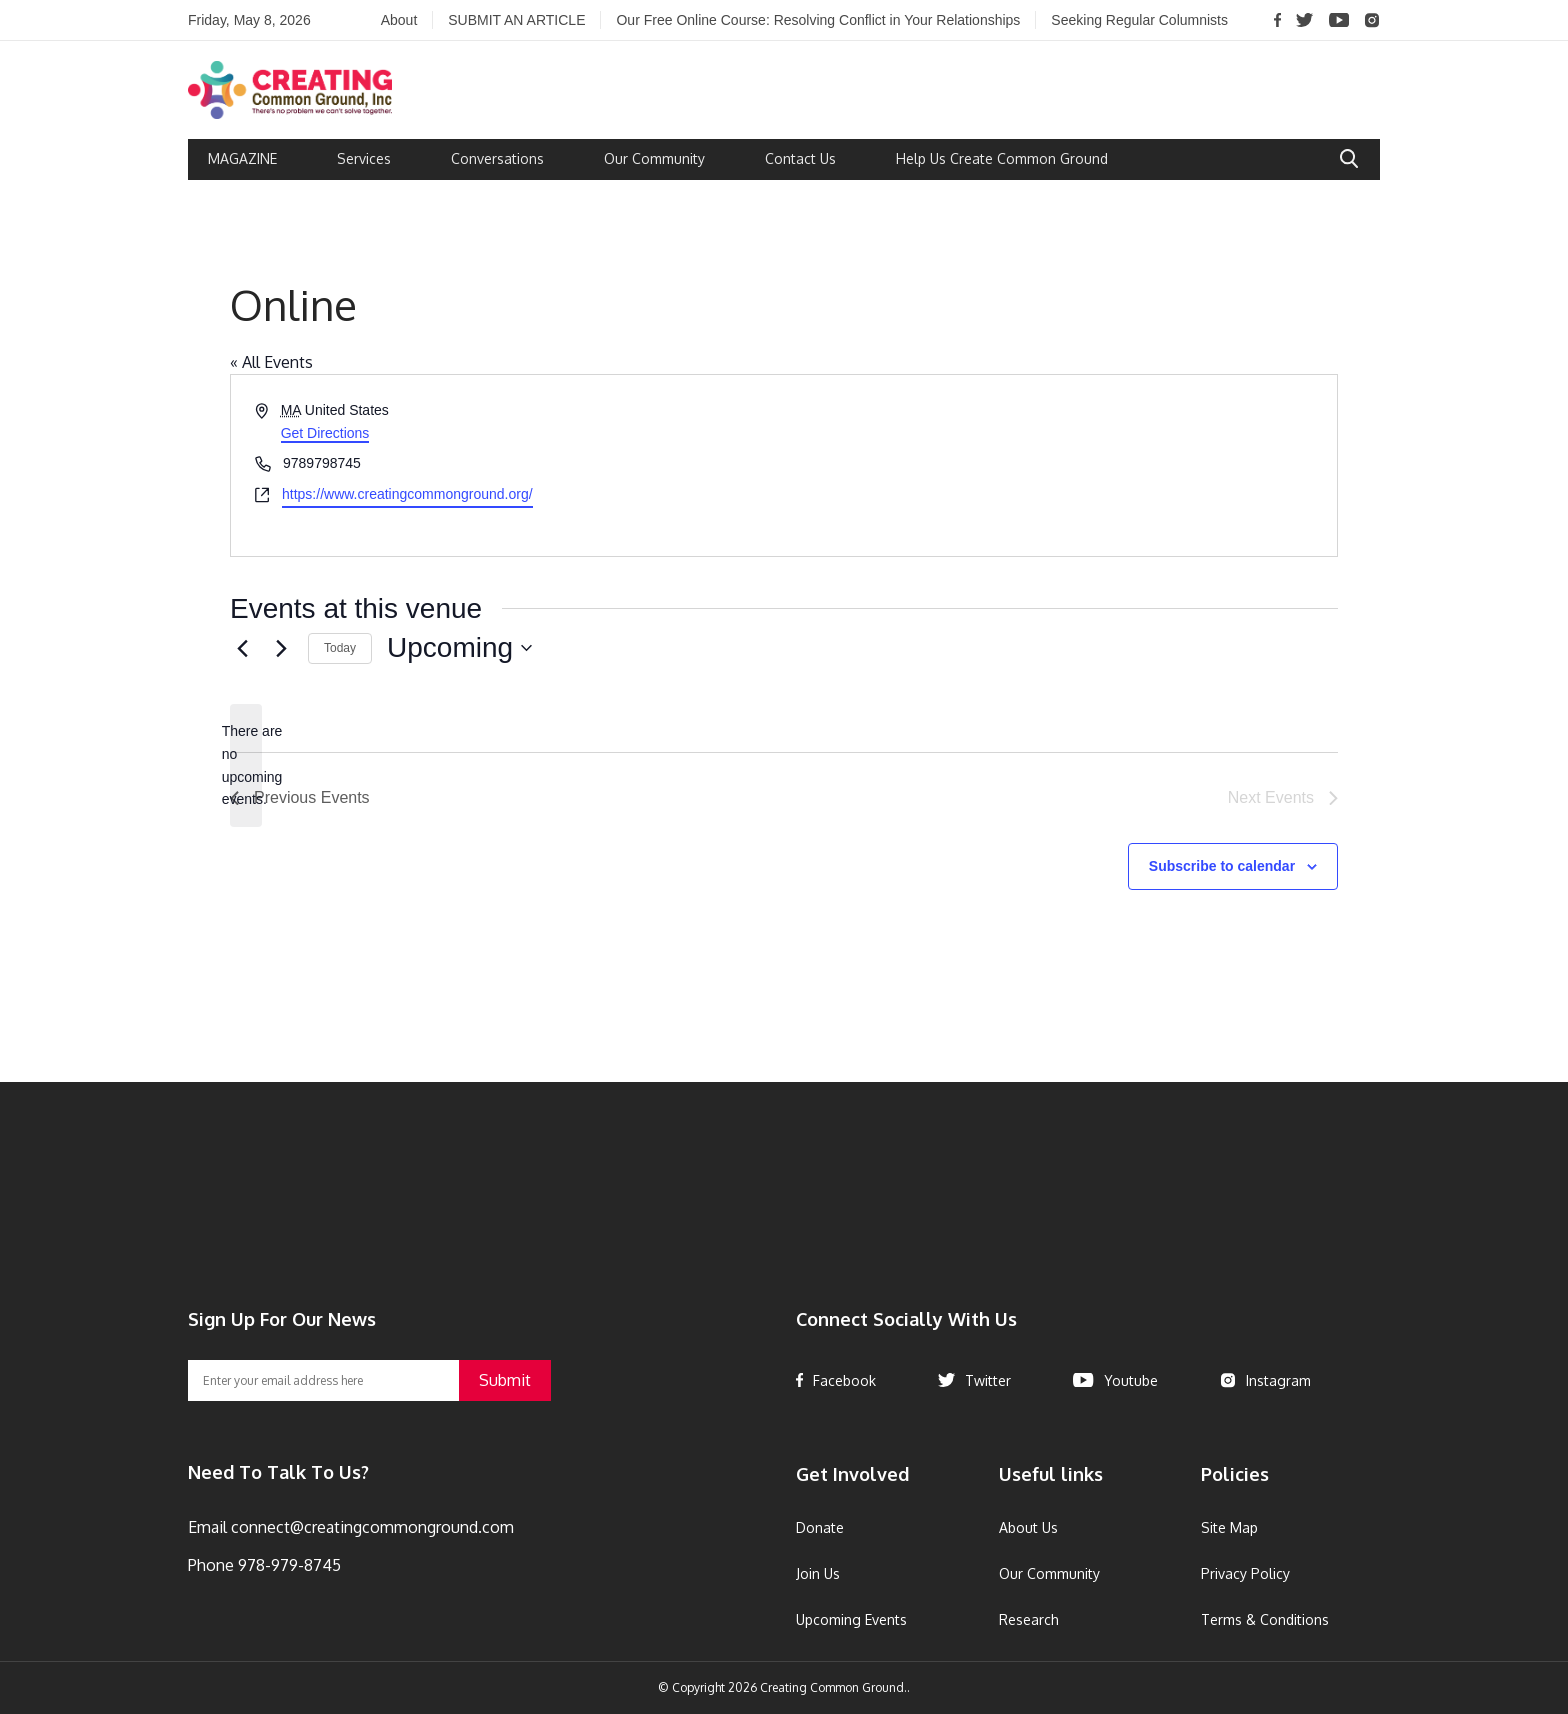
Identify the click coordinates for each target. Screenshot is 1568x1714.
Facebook (836, 1380)
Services (364, 158)
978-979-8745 (287, 1565)
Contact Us (800, 158)
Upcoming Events (851, 1619)
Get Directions (325, 433)
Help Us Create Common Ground (1002, 158)
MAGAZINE (242, 158)
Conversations (497, 158)
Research (1029, 1619)
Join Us (818, 1573)
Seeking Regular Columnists (1139, 20)
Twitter (974, 1380)
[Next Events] (281, 648)
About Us (1028, 1527)
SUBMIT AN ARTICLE (516, 20)
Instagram (1265, 1380)
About (399, 20)
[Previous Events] (242, 648)
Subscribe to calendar (1222, 866)
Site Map (1229, 1527)
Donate (820, 1527)
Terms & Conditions (1265, 1619)
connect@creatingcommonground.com (370, 1527)
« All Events (271, 362)
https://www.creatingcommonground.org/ (407, 494)
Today (340, 648)
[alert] (246, 765)
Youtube (1115, 1380)
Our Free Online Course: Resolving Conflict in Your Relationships (818, 20)
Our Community (654, 158)
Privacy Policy (1245, 1573)
